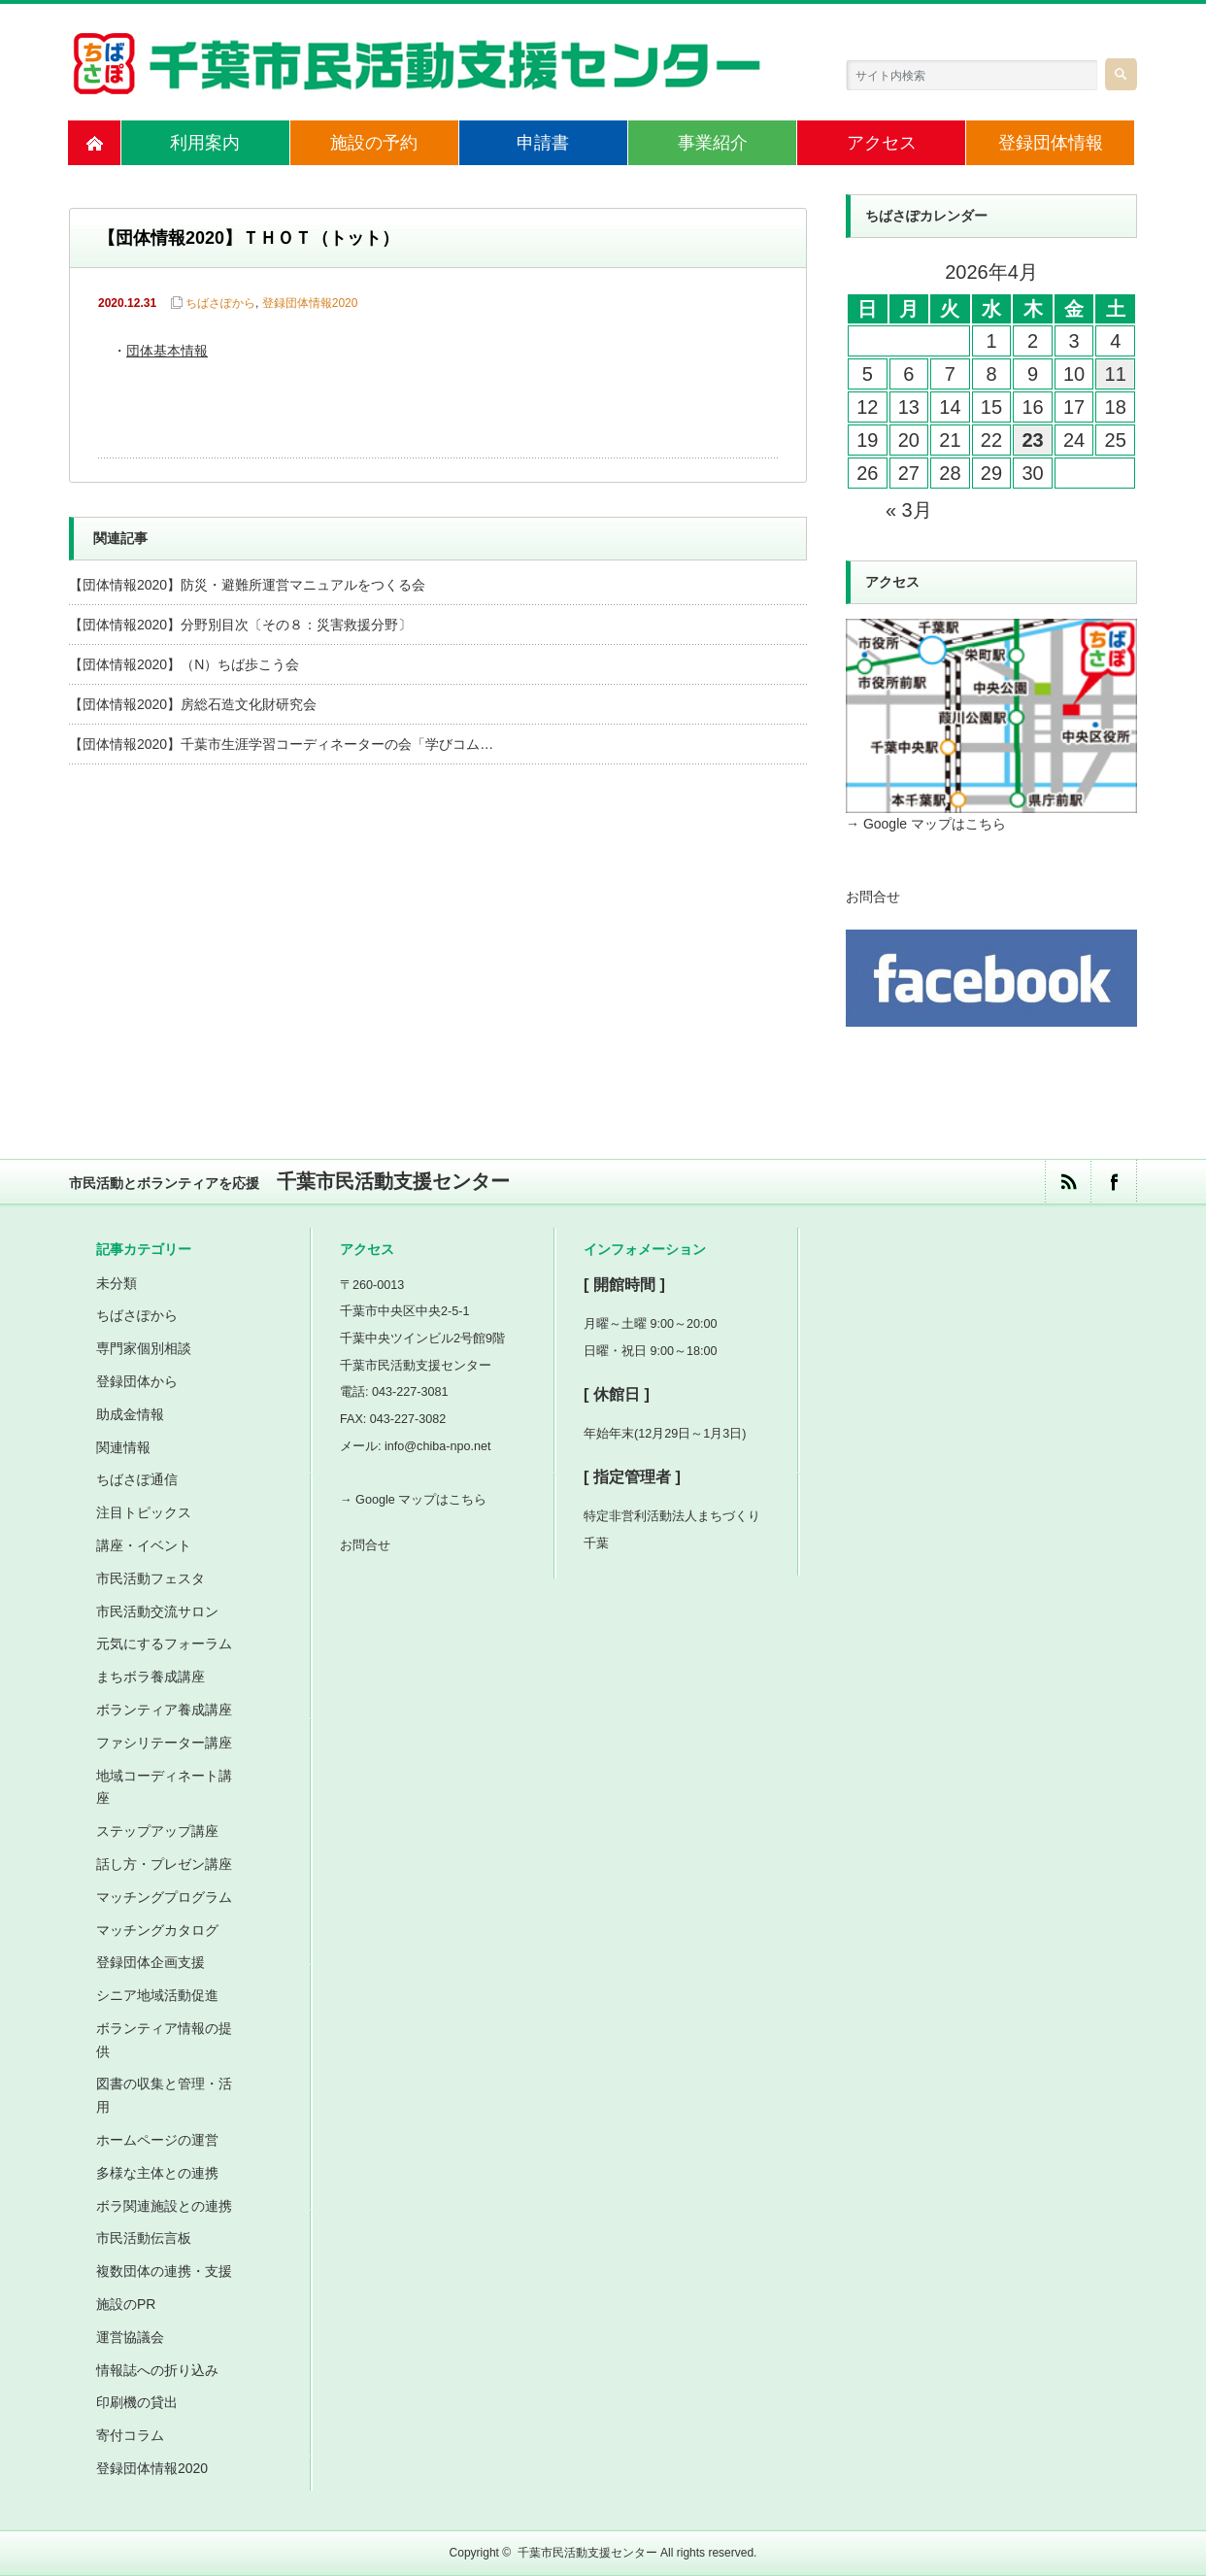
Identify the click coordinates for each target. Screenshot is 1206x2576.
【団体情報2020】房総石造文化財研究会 (193, 704)
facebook (1113, 1181)
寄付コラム (130, 2435)
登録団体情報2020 (310, 303)
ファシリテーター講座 (164, 1742)
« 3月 (909, 510)
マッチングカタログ (157, 1930)
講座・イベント (143, 1545)
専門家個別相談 (143, 1348)
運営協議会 (130, 2337)
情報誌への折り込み (157, 2370)
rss (1067, 1181)
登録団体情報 (1050, 143)
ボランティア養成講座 (164, 1709)
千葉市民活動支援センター (587, 2552)
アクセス (882, 143)
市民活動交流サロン (157, 1611)
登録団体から (137, 1381)
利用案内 (205, 143)
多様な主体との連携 (157, 2173)
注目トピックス (143, 1512)
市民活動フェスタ (150, 1578)
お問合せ (873, 896)
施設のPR (125, 2304)
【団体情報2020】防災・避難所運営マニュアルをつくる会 (247, 585)
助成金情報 (130, 1414)
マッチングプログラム (164, 1897)
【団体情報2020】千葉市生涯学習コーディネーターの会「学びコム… (281, 744)
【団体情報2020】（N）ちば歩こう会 (184, 664)
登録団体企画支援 (150, 1962)
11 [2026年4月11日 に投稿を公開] (1115, 374)
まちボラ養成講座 (150, 1676)
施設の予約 (374, 143)
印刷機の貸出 (137, 2402)
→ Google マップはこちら (926, 823)
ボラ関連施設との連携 (164, 2206)
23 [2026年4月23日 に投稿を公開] (1032, 440)
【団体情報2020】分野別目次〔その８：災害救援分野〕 (240, 624)
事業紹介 (713, 143)
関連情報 (123, 1447)
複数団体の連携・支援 (164, 2271)
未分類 (116, 1283)
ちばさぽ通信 (137, 1479)
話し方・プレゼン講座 (164, 1864)
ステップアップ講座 (157, 1831)
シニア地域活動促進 (157, 1995)
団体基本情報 (167, 352)
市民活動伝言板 (143, 2238)
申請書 (543, 143)
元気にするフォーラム (164, 1643)
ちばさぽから (220, 303)
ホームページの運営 (157, 2140)
